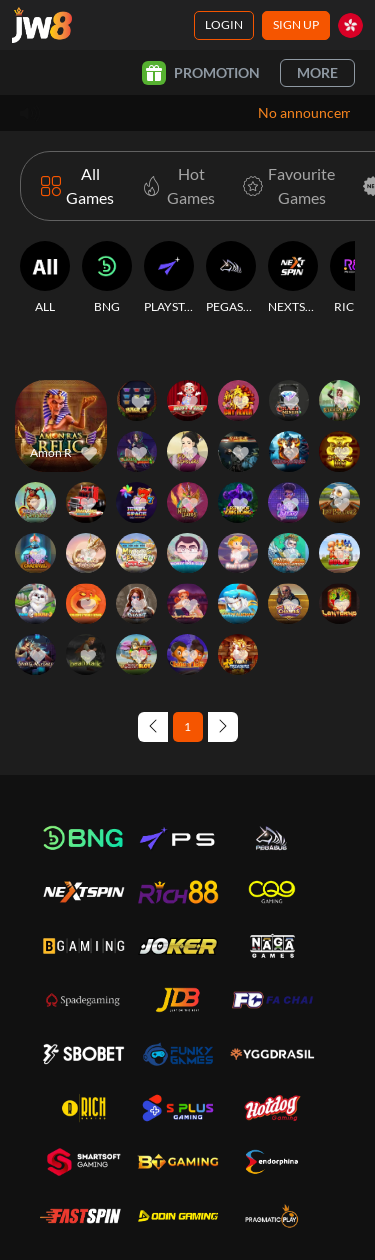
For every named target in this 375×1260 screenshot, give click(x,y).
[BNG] (107, 278)
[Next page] (223, 727)
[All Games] (77, 186)
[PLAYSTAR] (169, 278)
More (317, 72)
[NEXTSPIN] (293, 278)
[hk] (350, 25)
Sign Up (296, 24)
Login (224, 24)
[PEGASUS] (231, 278)
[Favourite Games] (285, 186)
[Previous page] (153, 727)
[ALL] (45, 278)
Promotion (201, 73)
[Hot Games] (174, 186)
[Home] (42, 25)
